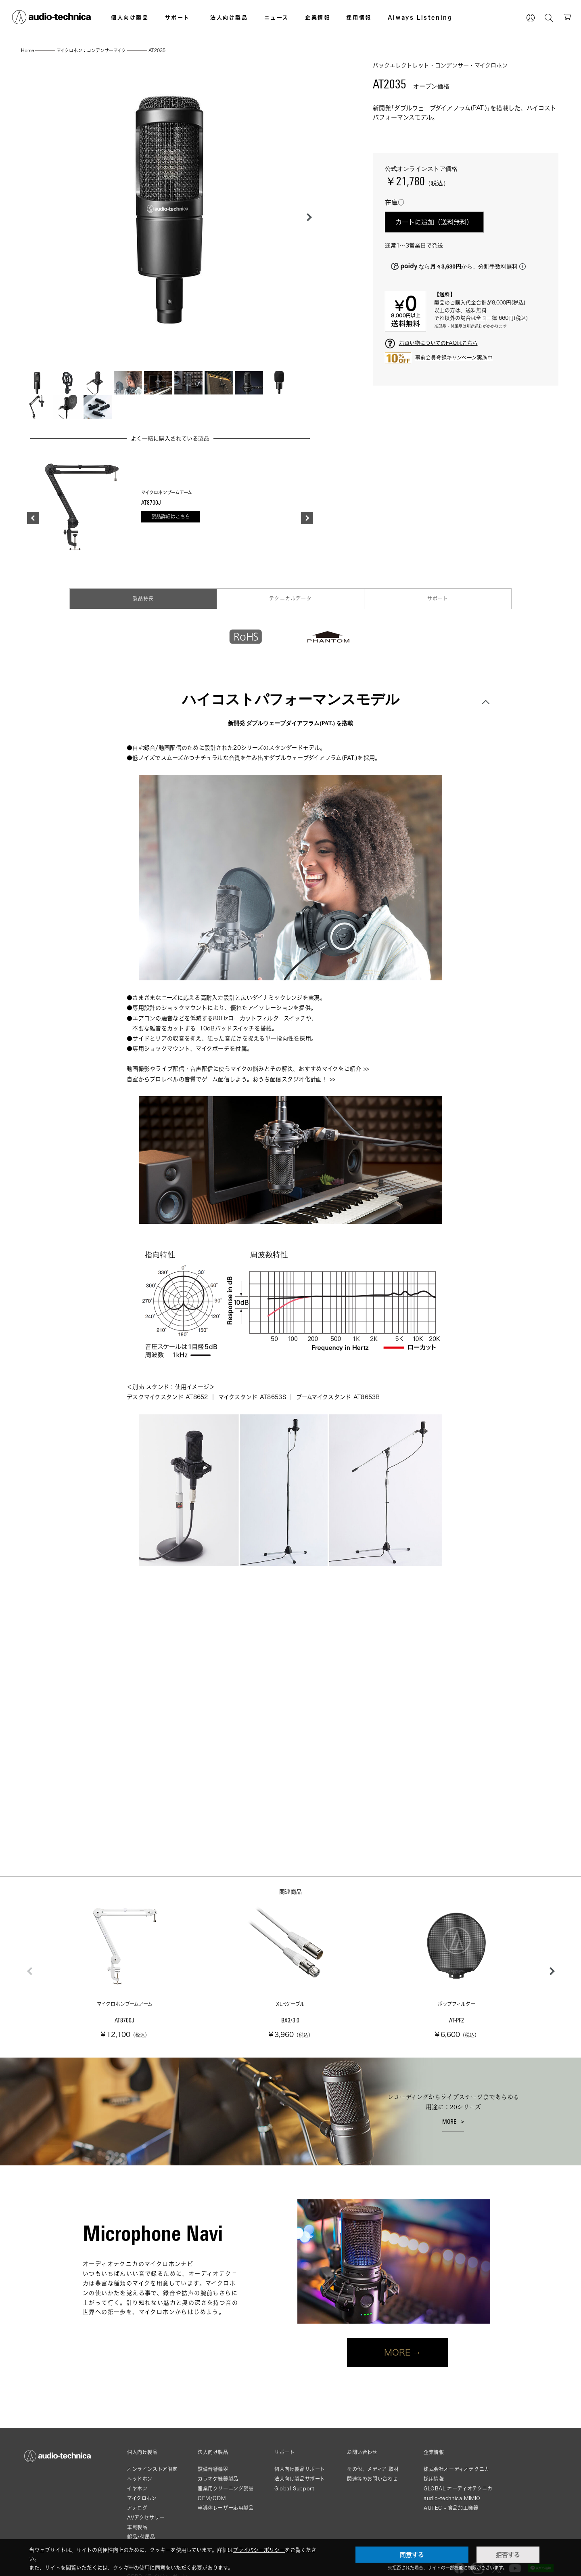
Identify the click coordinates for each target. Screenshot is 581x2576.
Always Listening (420, 17)
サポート (177, 17)
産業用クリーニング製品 (226, 2489)
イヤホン (137, 2489)
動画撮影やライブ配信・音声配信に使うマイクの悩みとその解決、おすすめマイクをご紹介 (244, 1068)
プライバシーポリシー (259, 2550)
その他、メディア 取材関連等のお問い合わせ (373, 2474)
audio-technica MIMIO (452, 2498)
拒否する (508, 2555)
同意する (412, 2555)
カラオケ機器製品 (218, 2479)
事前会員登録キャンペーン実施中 (454, 357)
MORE (449, 2122)
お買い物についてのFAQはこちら (438, 343)
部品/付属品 (141, 2537)
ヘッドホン (140, 2479)
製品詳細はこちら (170, 517)
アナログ (137, 2508)
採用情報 (358, 17)
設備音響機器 (213, 2469)
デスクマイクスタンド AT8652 (167, 1396)
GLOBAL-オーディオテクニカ (458, 2489)
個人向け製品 (130, 17)
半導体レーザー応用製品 (226, 2508)
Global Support (294, 2489)
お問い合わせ (362, 2452)
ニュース (276, 17)
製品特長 (143, 599)
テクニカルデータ (290, 599)
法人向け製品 (229, 17)
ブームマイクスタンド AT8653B (338, 1396)
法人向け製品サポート (299, 2479)
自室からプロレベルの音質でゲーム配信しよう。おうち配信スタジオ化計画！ (227, 1079)
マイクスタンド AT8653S (252, 1396)
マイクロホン (142, 2498)
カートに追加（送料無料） (434, 222)
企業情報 (317, 17)
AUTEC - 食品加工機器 (451, 2508)
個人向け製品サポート (299, 2469)
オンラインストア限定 (152, 2469)
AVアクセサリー (146, 2518)
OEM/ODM (212, 2498)
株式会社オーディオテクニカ (456, 2469)
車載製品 (137, 2527)
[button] (307, 217)
